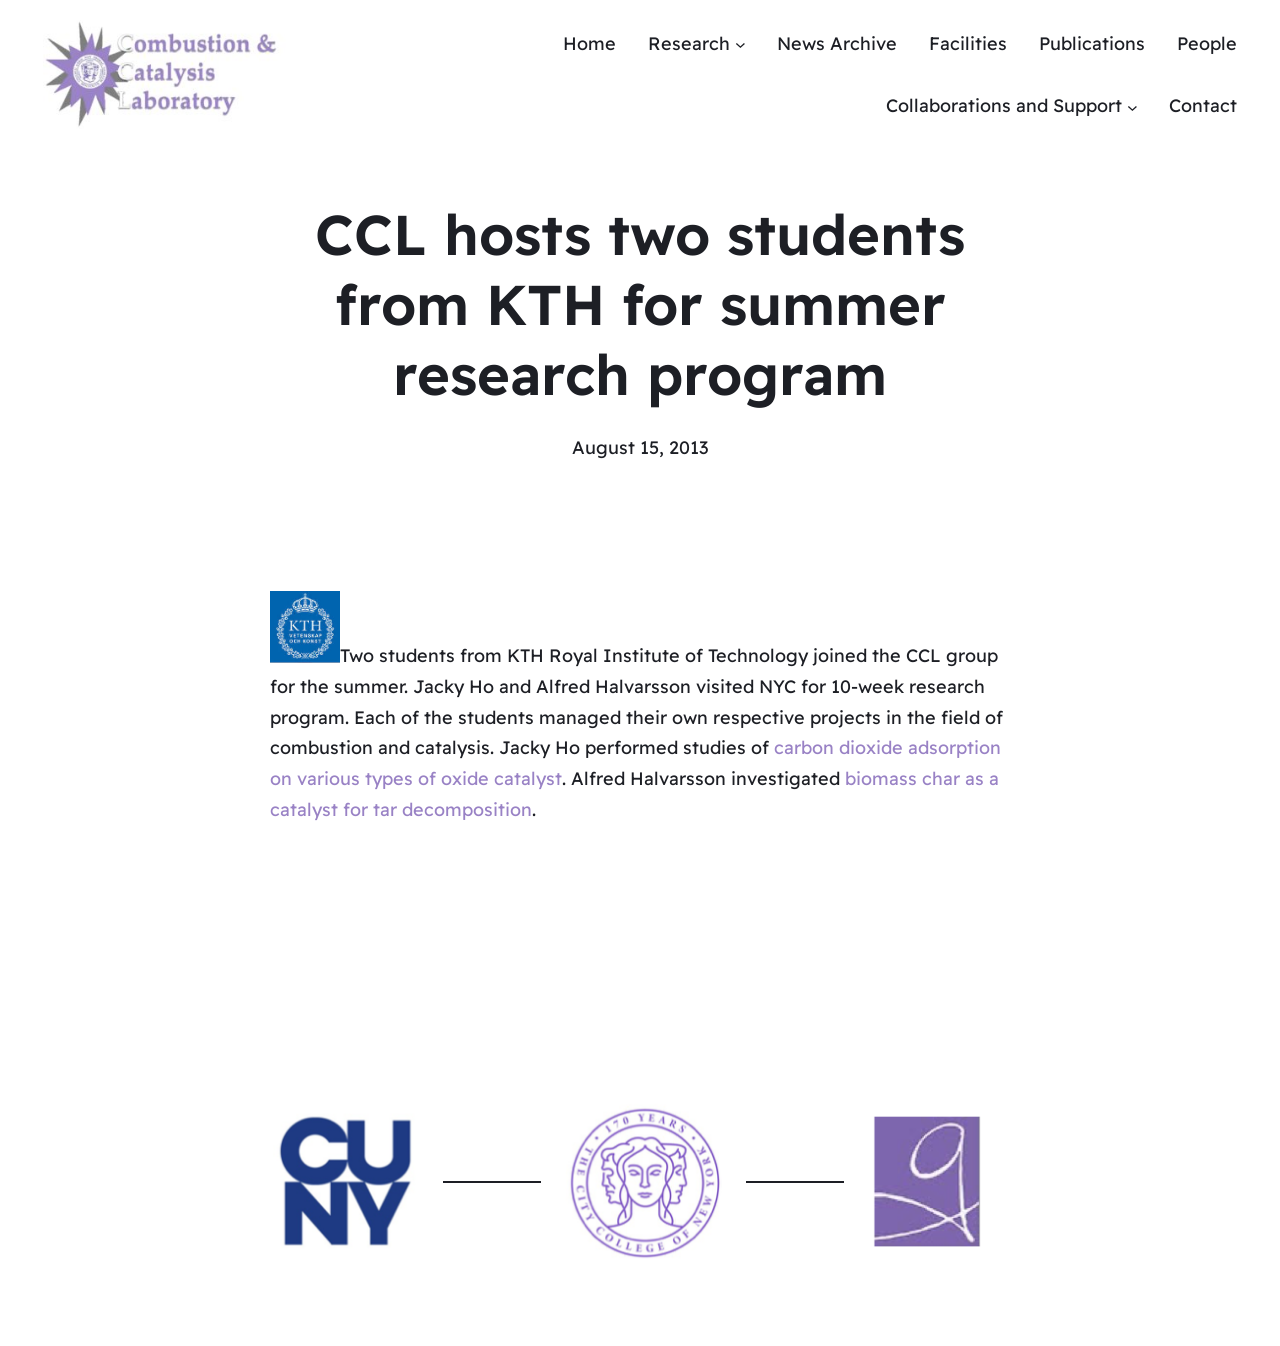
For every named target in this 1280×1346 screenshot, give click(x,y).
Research (689, 43)
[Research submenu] (740, 44)
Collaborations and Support (1004, 105)
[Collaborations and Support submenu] (1132, 106)
